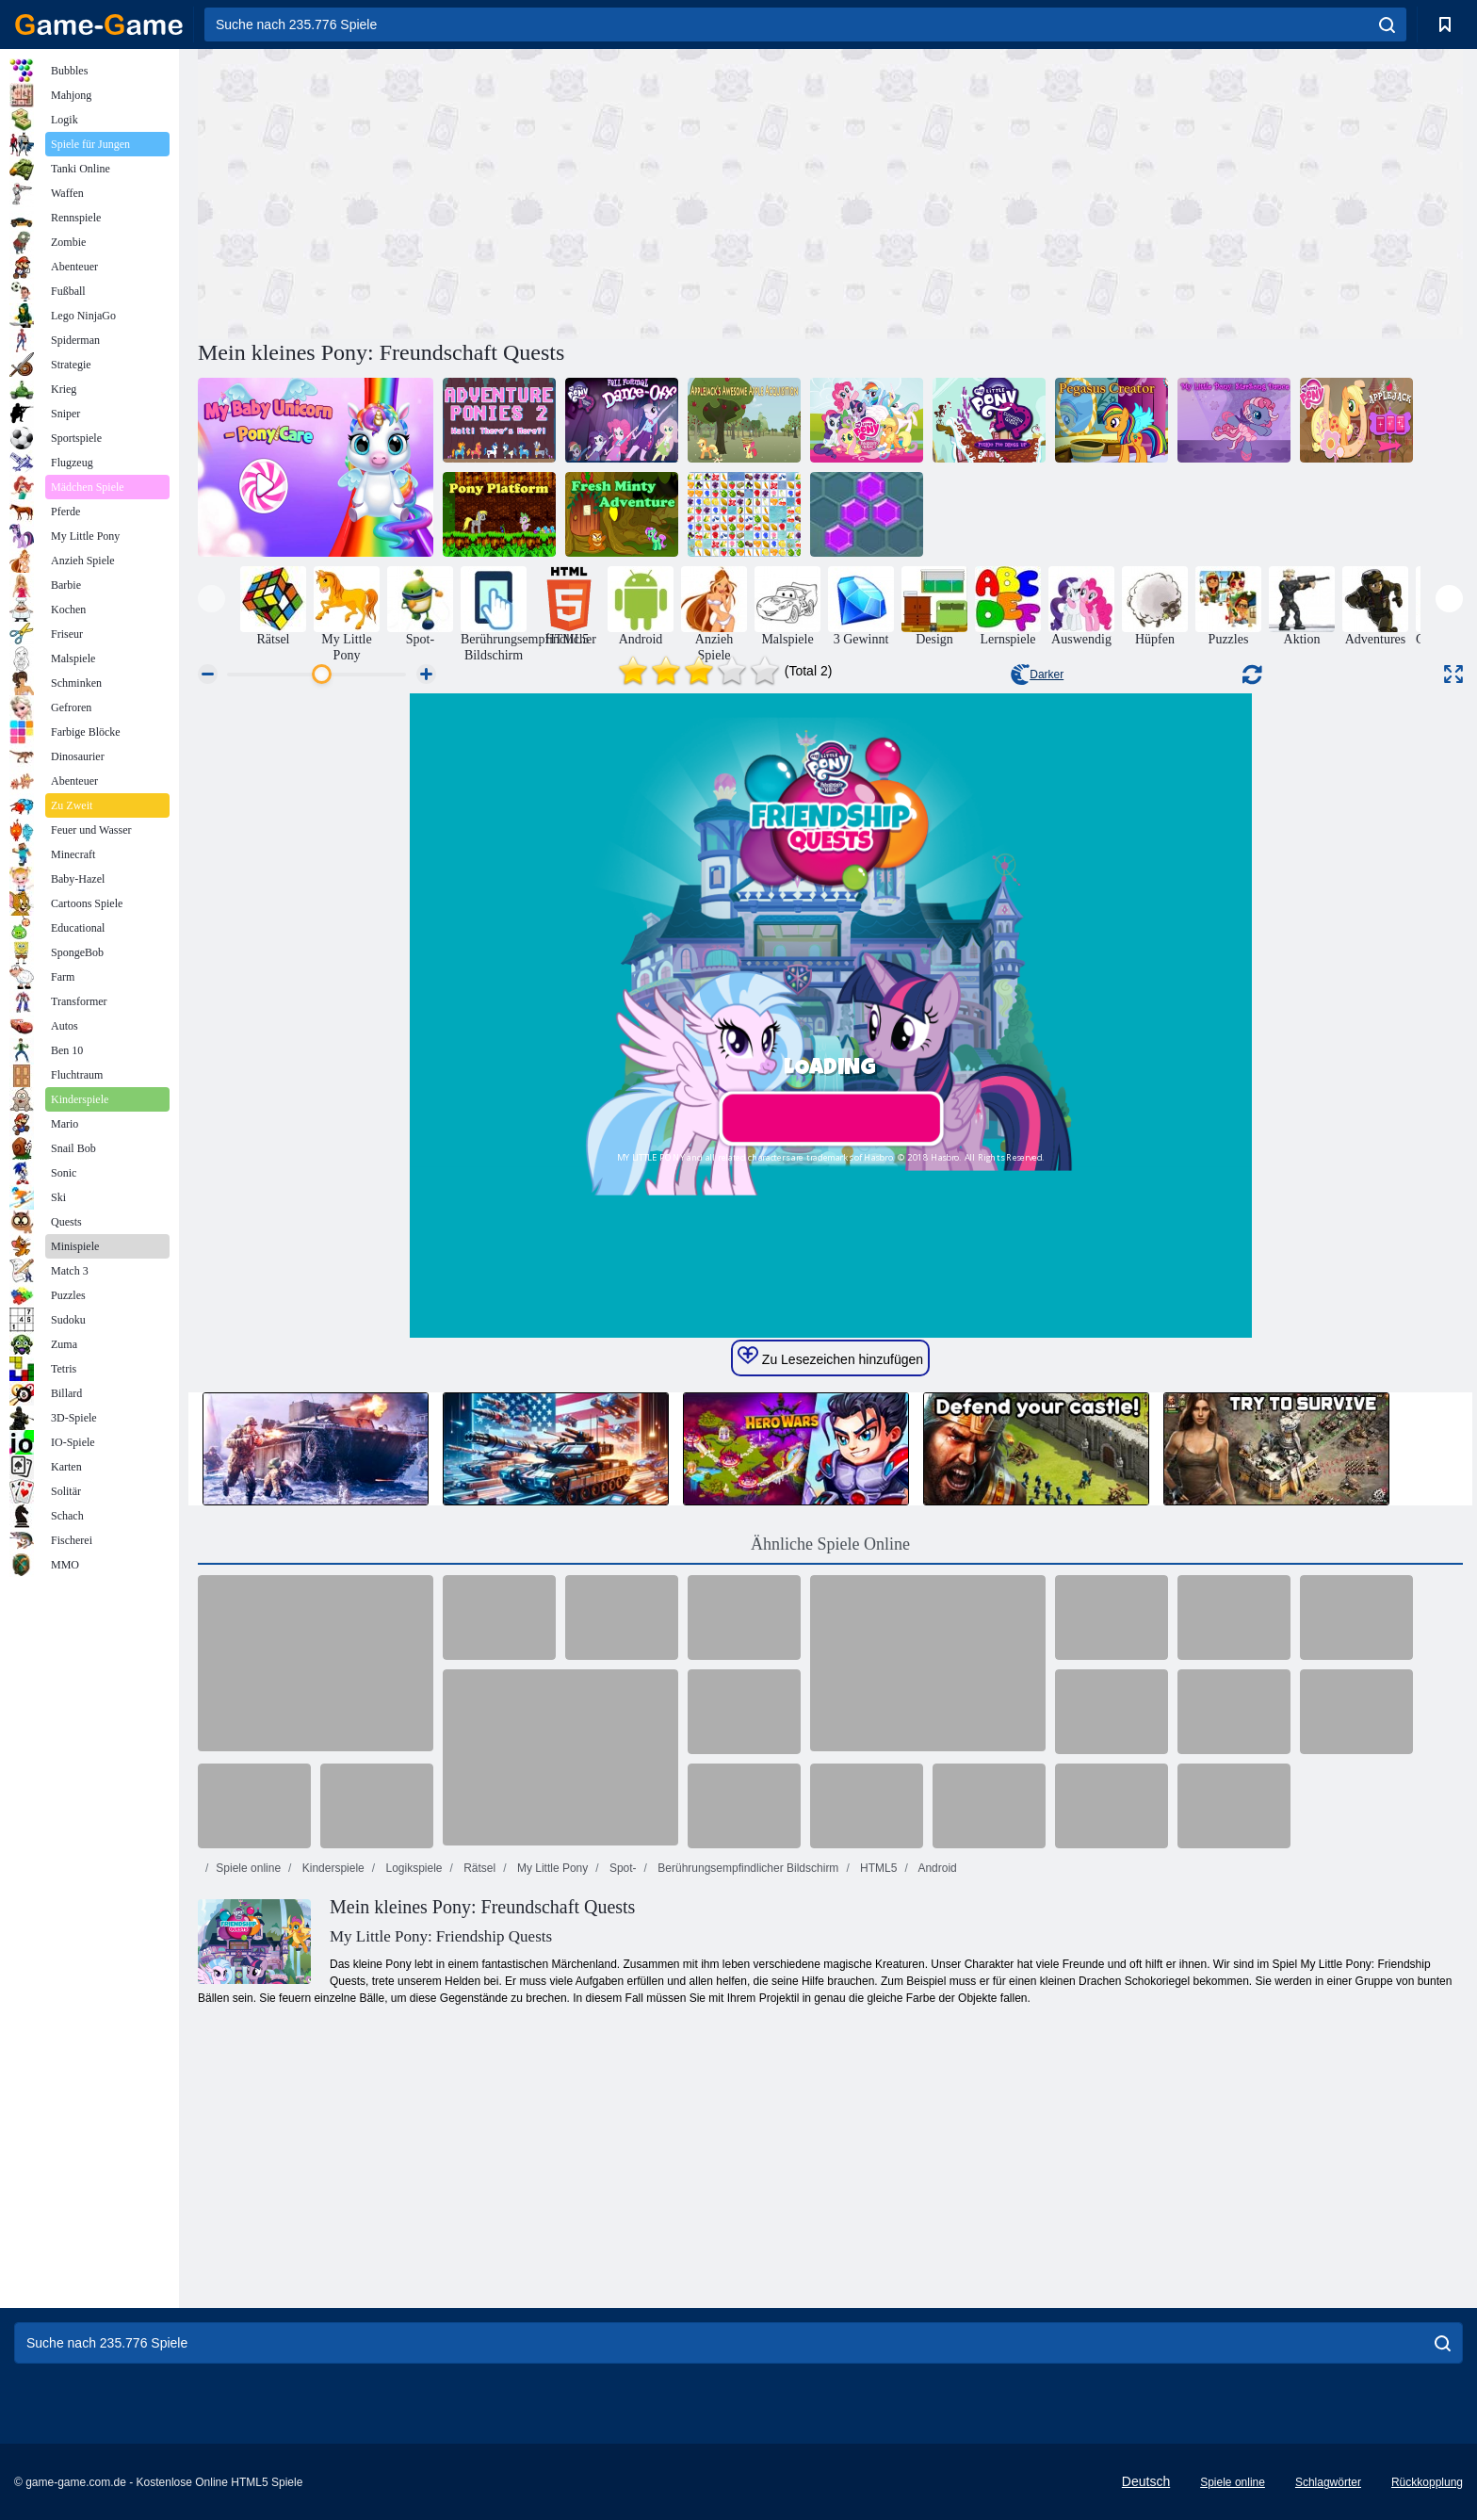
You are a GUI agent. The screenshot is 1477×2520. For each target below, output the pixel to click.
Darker (1037, 674)
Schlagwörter (1328, 2482)
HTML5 (877, 1868)
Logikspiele (412, 1868)
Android (936, 1868)
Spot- (622, 1868)
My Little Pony (551, 1868)
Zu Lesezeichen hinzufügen (830, 1356)
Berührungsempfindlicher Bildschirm (746, 1868)
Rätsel (478, 1868)
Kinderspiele (331, 1868)
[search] (1387, 24)
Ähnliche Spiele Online (830, 1544)
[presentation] (211, 598)
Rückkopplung (1427, 2482)
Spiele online (248, 1868)
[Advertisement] (514, 191)
